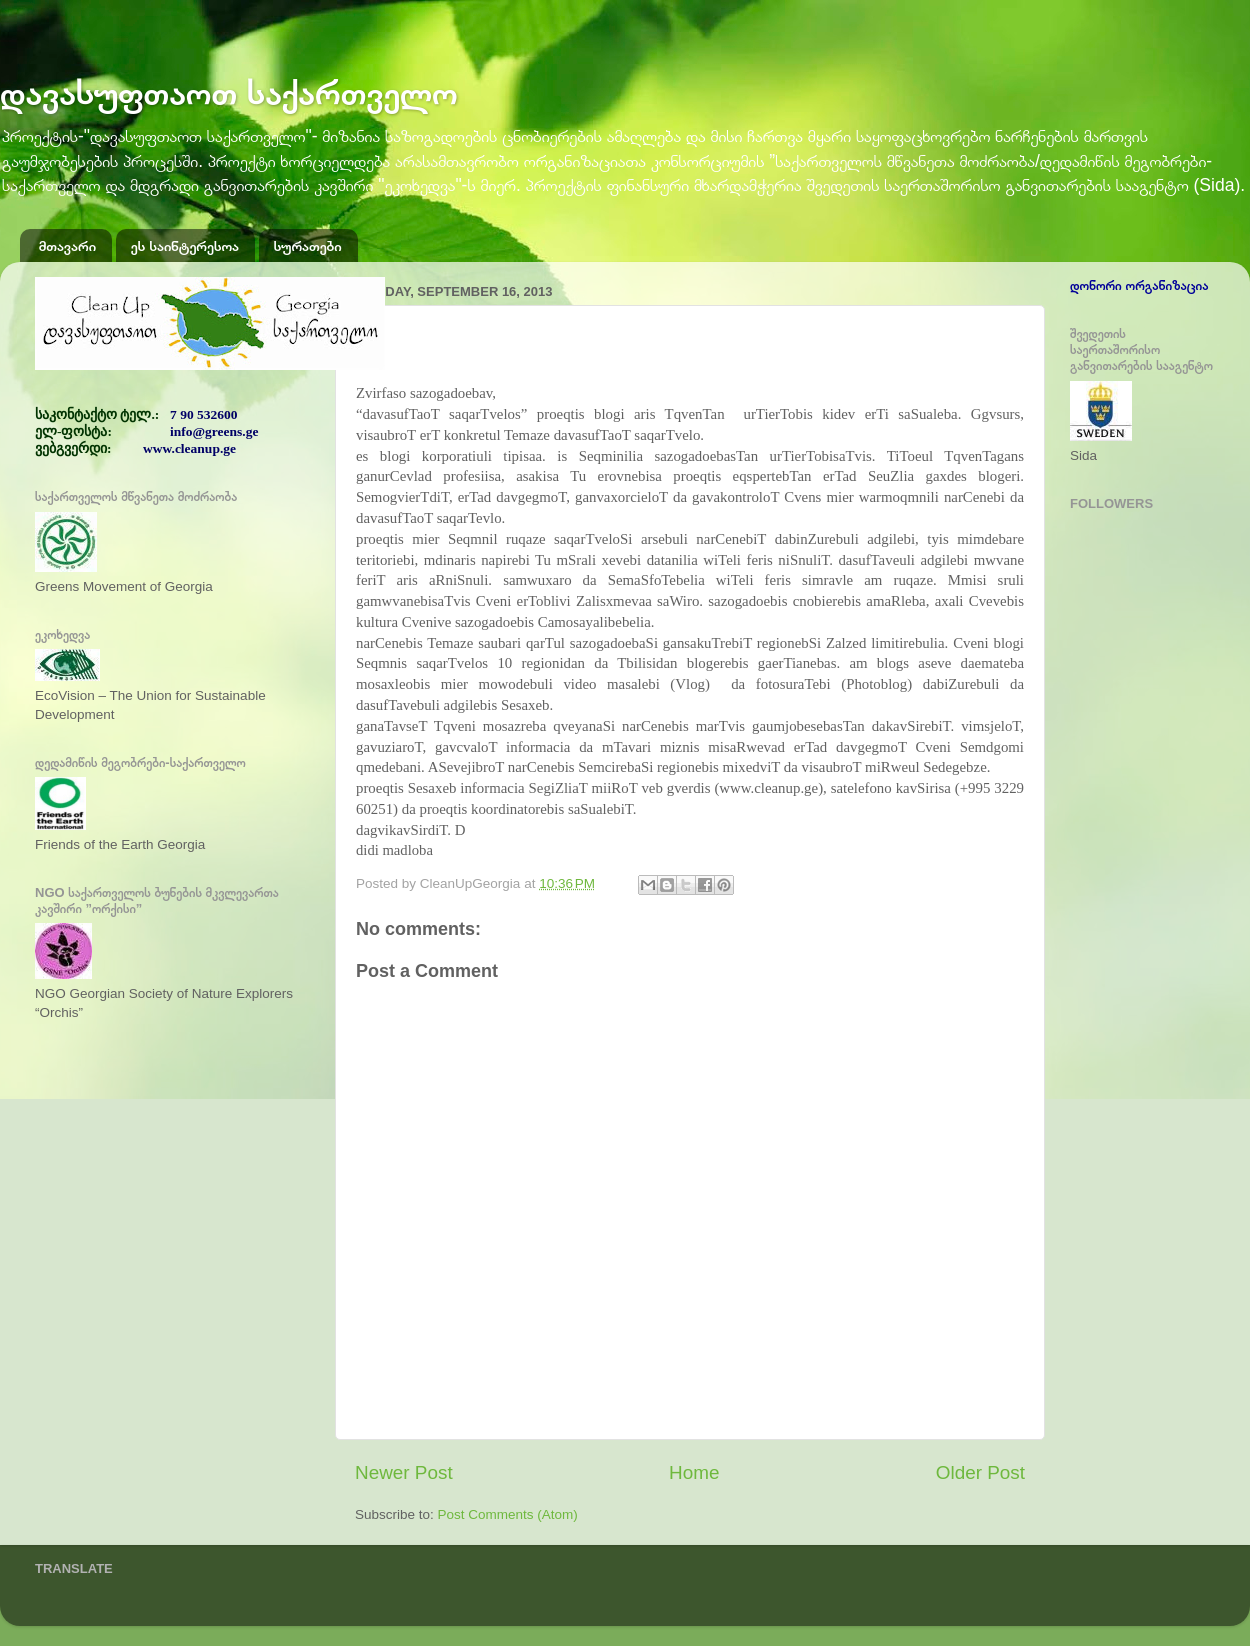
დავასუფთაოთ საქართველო (229, 92)
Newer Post (404, 1472)
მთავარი (67, 245)
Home (694, 1472)
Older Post (980, 1472)
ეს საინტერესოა (185, 245)
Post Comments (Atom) (508, 1514)
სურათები (308, 245)
